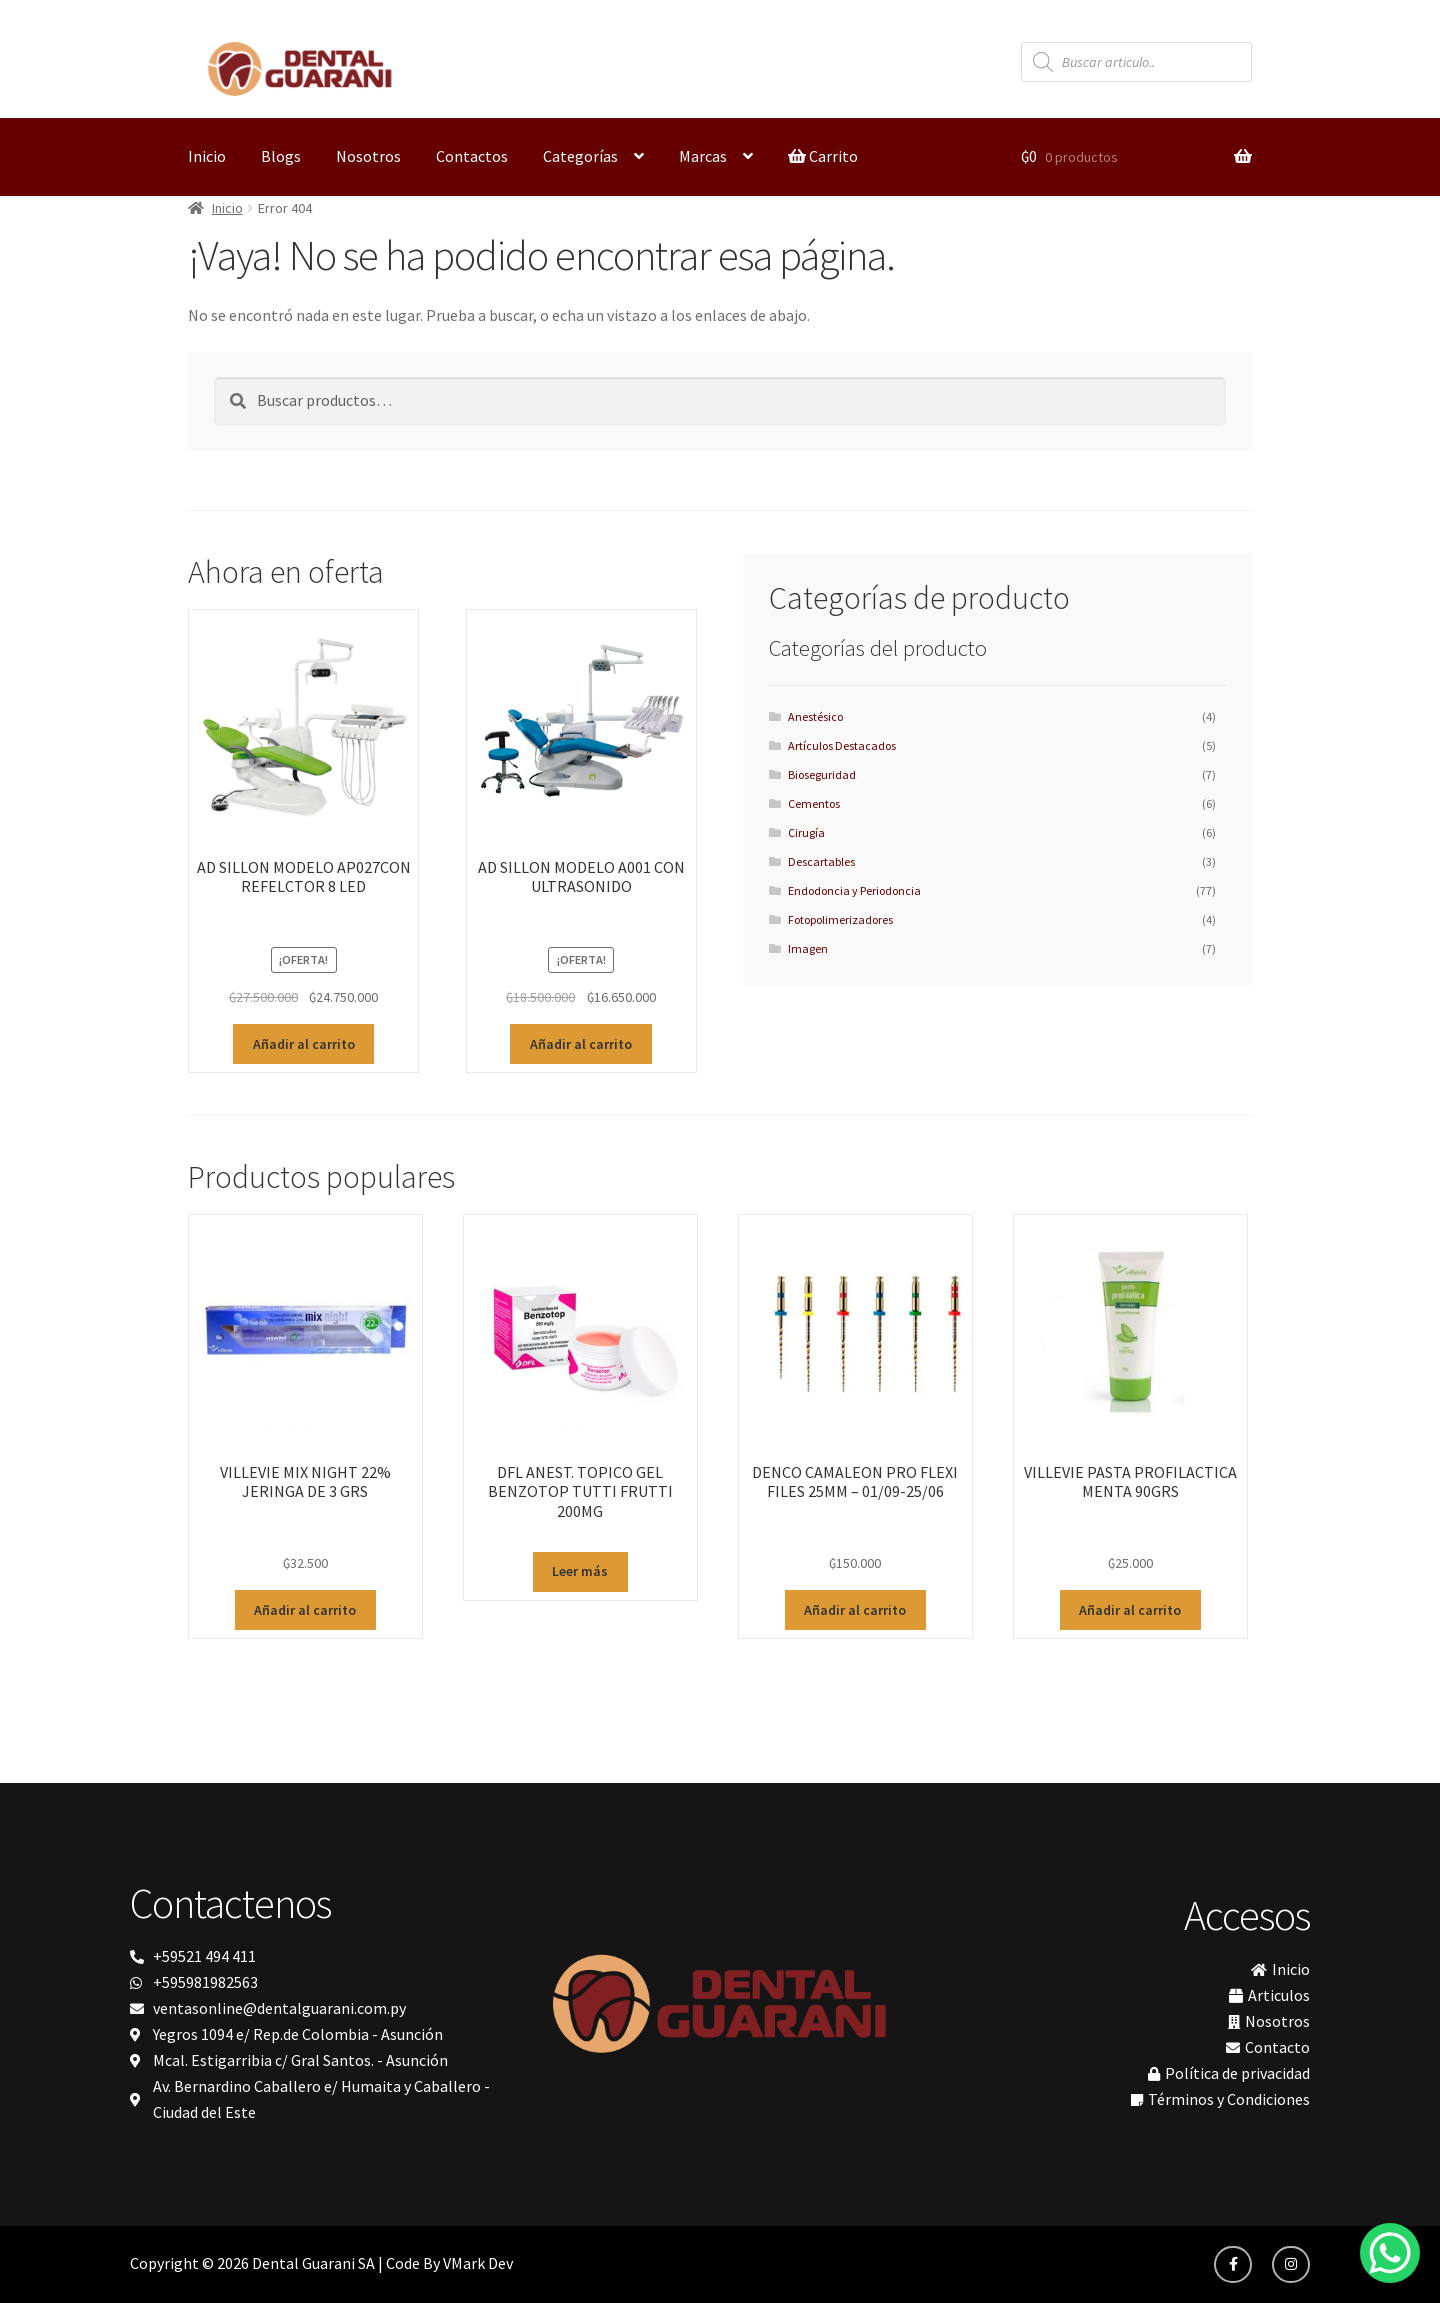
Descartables (821, 861)
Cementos (814, 803)
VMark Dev (478, 2263)
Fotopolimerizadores (840, 919)
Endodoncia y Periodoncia (854, 890)
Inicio (207, 156)
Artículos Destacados (842, 745)
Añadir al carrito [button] (304, 1044)
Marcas (703, 156)
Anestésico (815, 716)
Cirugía (806, 832)
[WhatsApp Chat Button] (1390, 2253)
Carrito (823, 156)
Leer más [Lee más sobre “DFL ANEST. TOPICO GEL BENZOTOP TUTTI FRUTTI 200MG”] (580, 1571)
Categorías (580, 156)
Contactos (472, 156)
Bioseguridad (822, 774)
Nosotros (368, 156)
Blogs (281, 156)
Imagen (808, 948)
